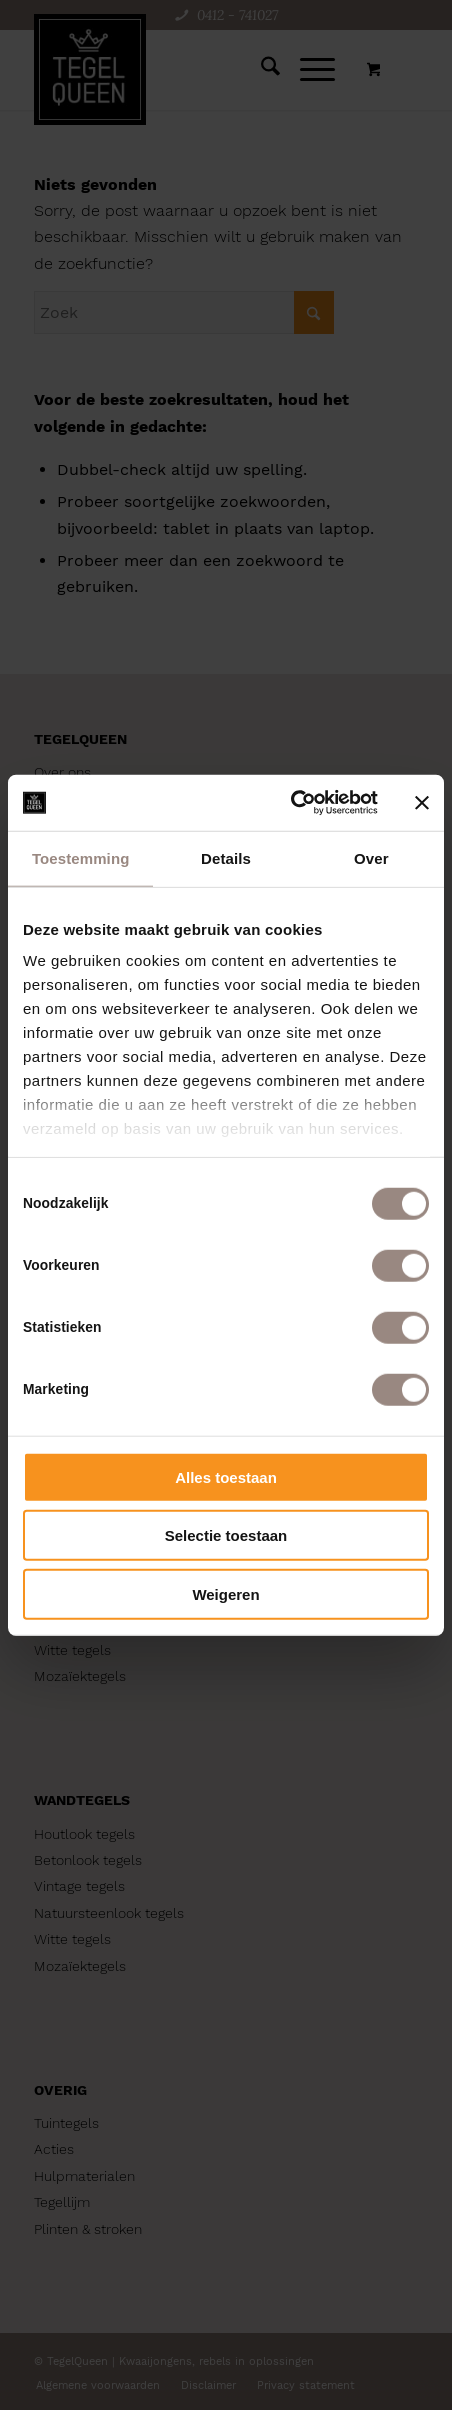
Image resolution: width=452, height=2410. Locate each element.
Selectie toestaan (226, 1535)
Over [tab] (371, 857)
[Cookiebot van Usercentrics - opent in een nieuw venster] (290, 803)
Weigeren (225, 1593)
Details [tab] (226, 857)
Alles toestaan (226, 1476)
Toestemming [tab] (81, 857)
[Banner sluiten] (422, 803)
